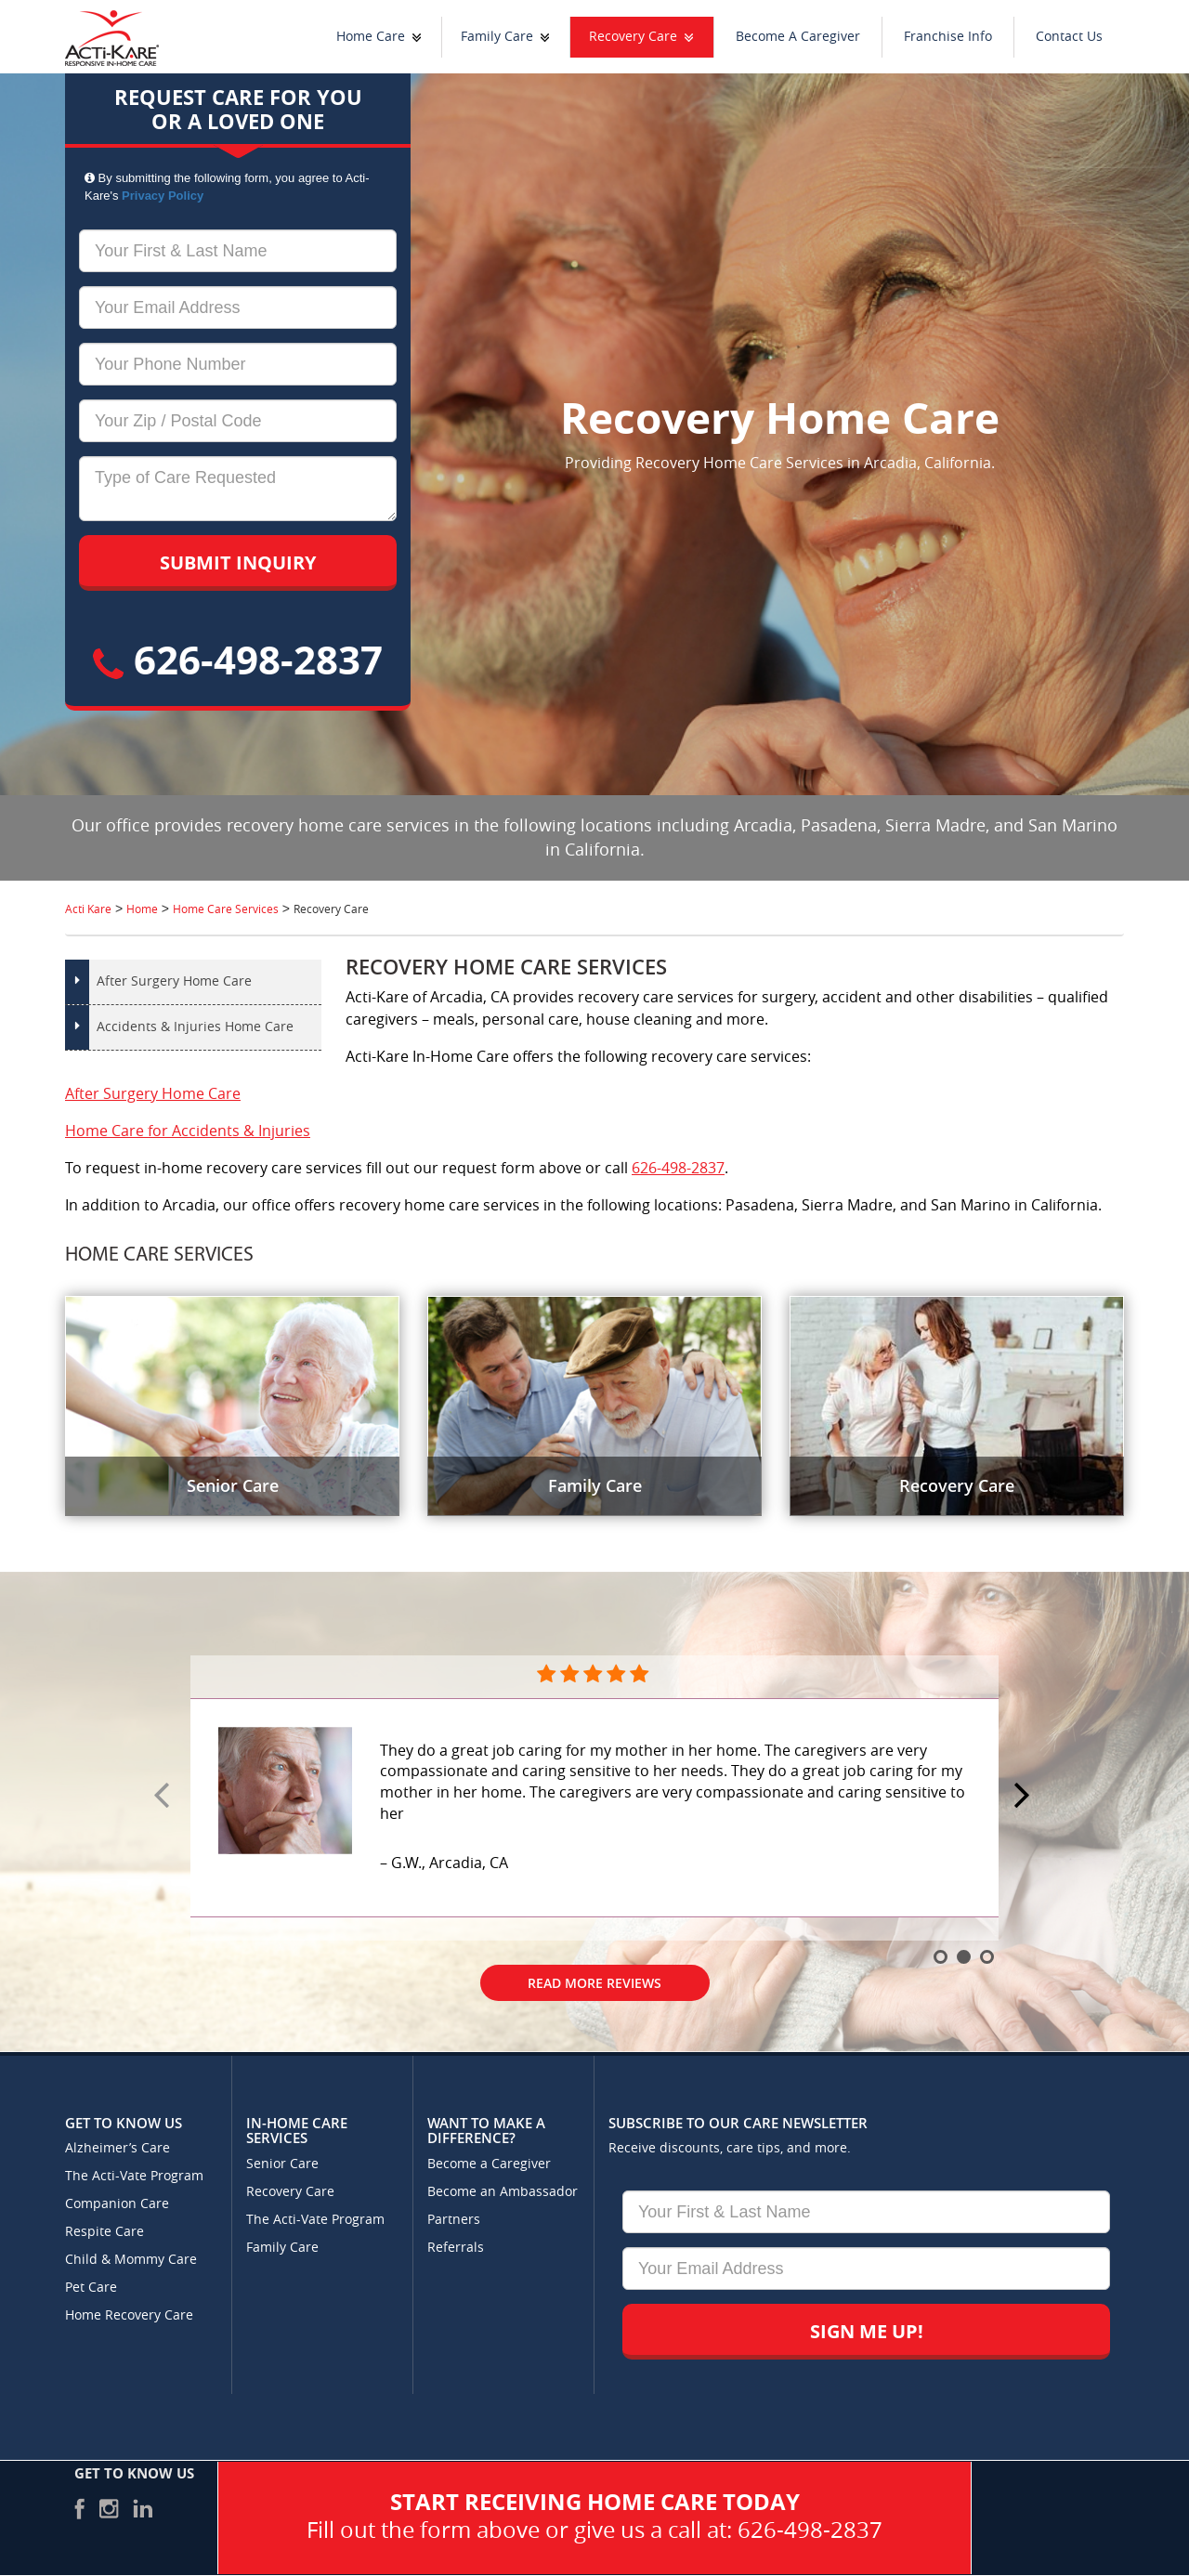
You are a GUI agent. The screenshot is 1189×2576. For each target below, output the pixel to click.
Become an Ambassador (502, 2192)
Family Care (497, 37)
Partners (453, 2220)
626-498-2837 (238, 659)
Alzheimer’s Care (117, 2148)
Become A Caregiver (798, 37)
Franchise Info (948, 37)
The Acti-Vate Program (134, 2176)
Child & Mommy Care (131, 2260)
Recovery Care (633, 37)
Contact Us (1069, 37)
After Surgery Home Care (174, 981)
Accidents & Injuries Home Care (195, 1027)
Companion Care (117, 2204)
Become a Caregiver (489, 2164)
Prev (164, 1797)
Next (1024, 1797)
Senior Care (282, 2164)
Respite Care (104, 2232)
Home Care (370, 37)
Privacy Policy (162, 196)
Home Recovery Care (129, 2315)
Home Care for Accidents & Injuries (187, 1131)
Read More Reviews (594, 1983)
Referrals (455, 2248)
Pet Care (91, 2287)
